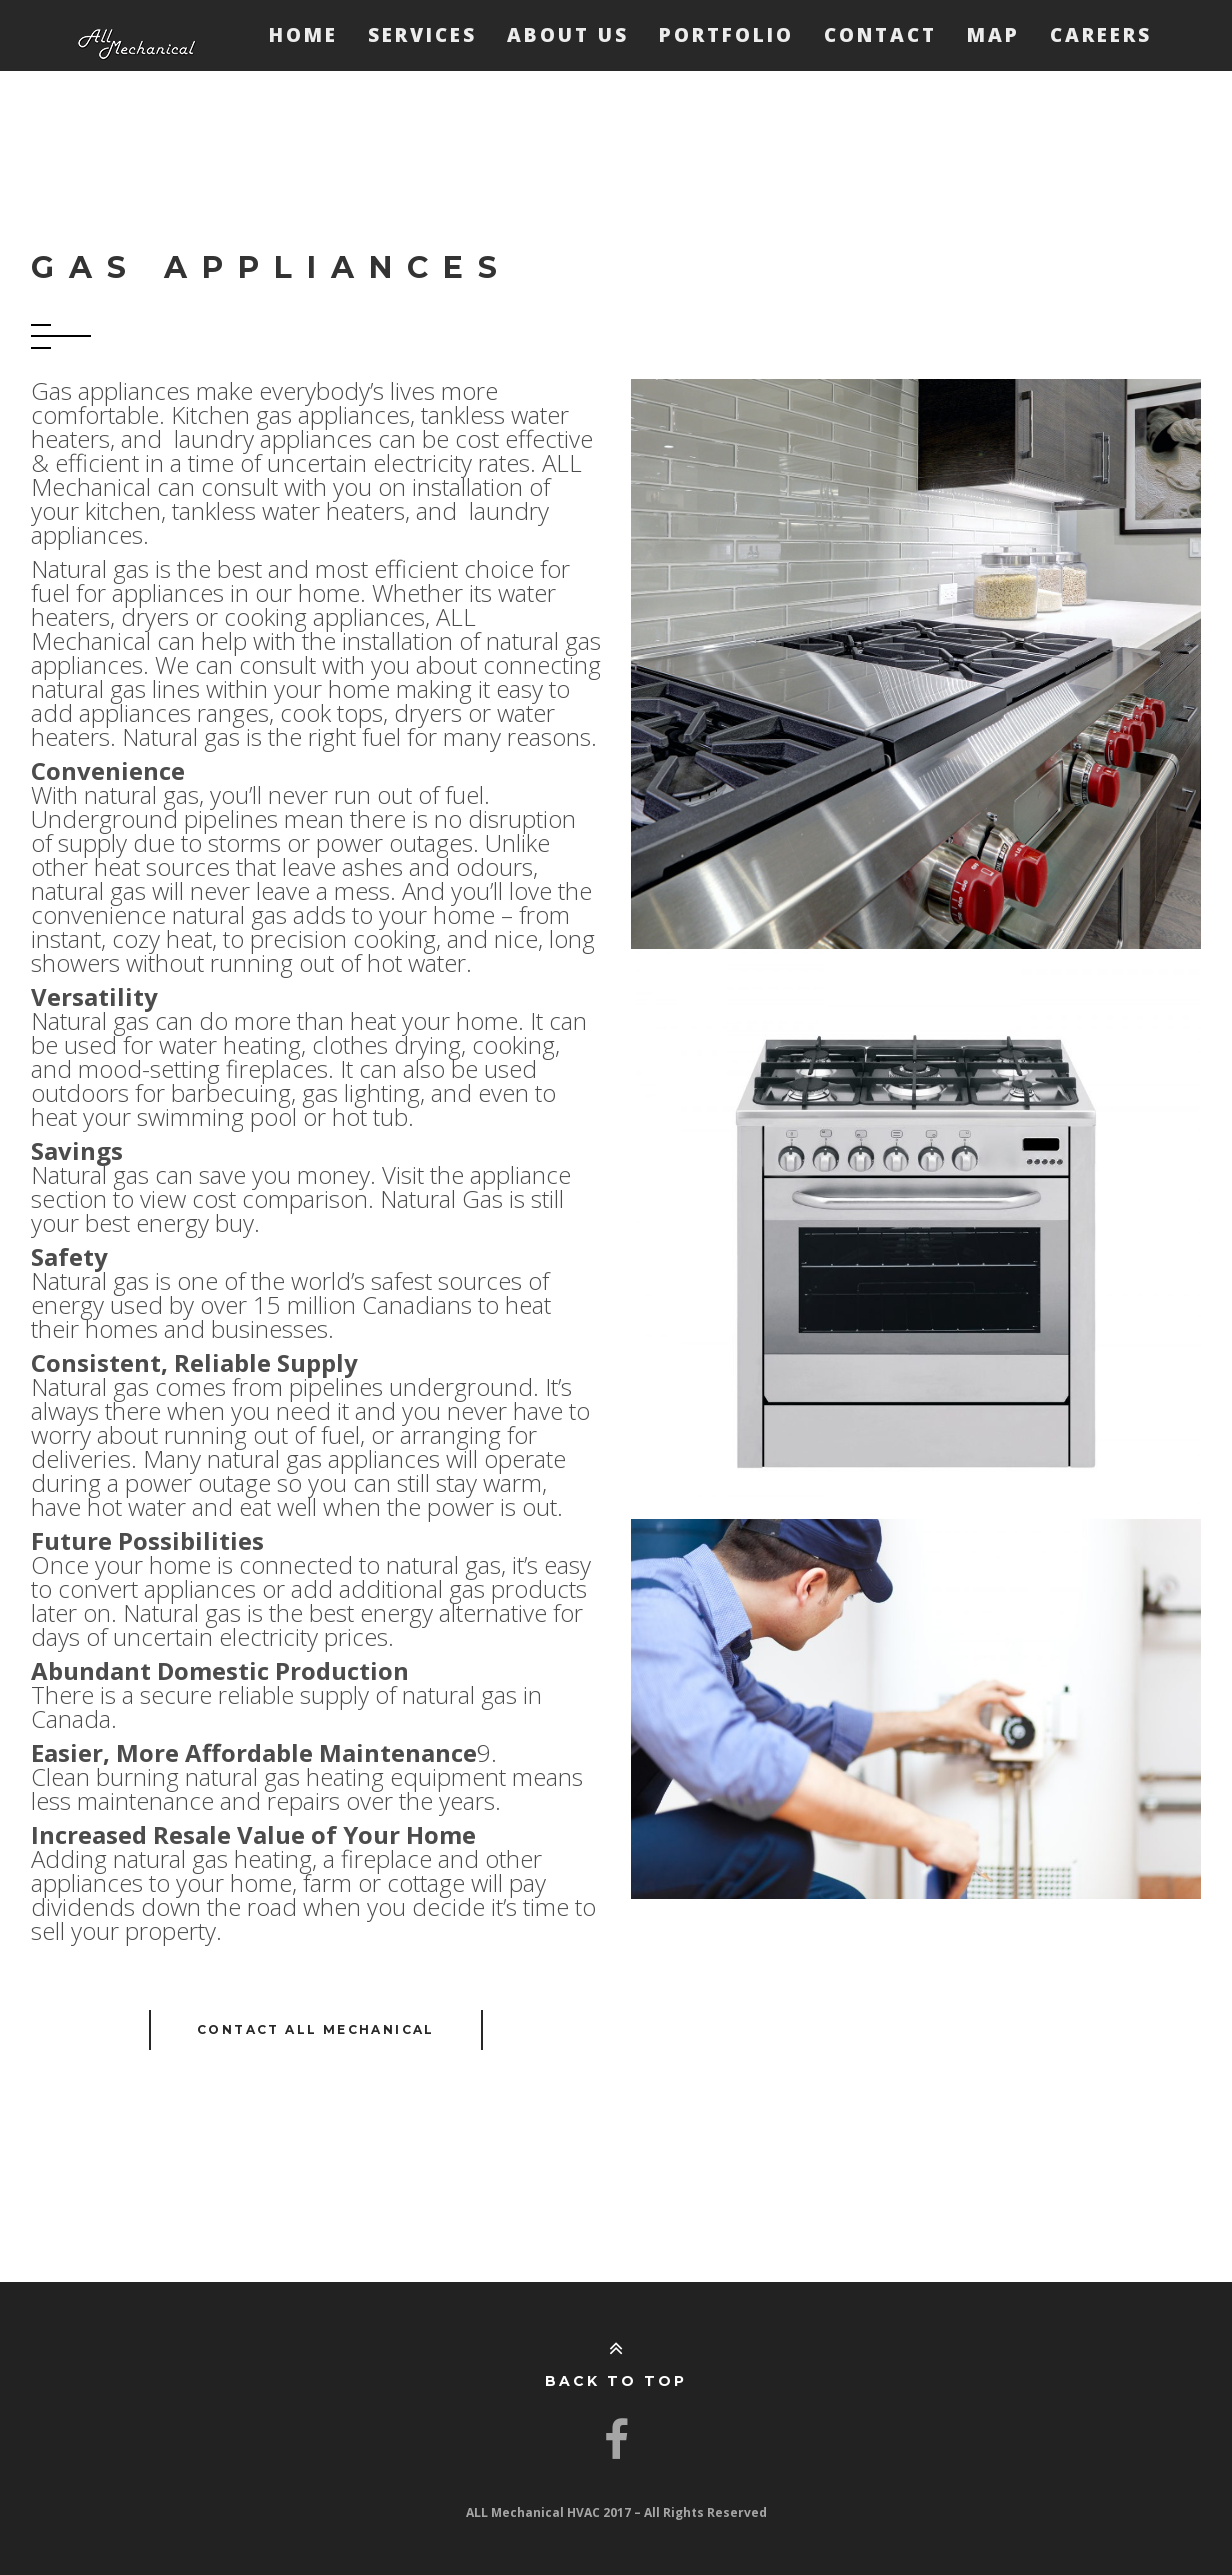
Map (993, 35)
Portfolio (726, 35)
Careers (1101, 35)
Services (422, 35)
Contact (880, 35)
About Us (568, 35)
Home (303, 35)
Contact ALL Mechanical (316, 2029)
